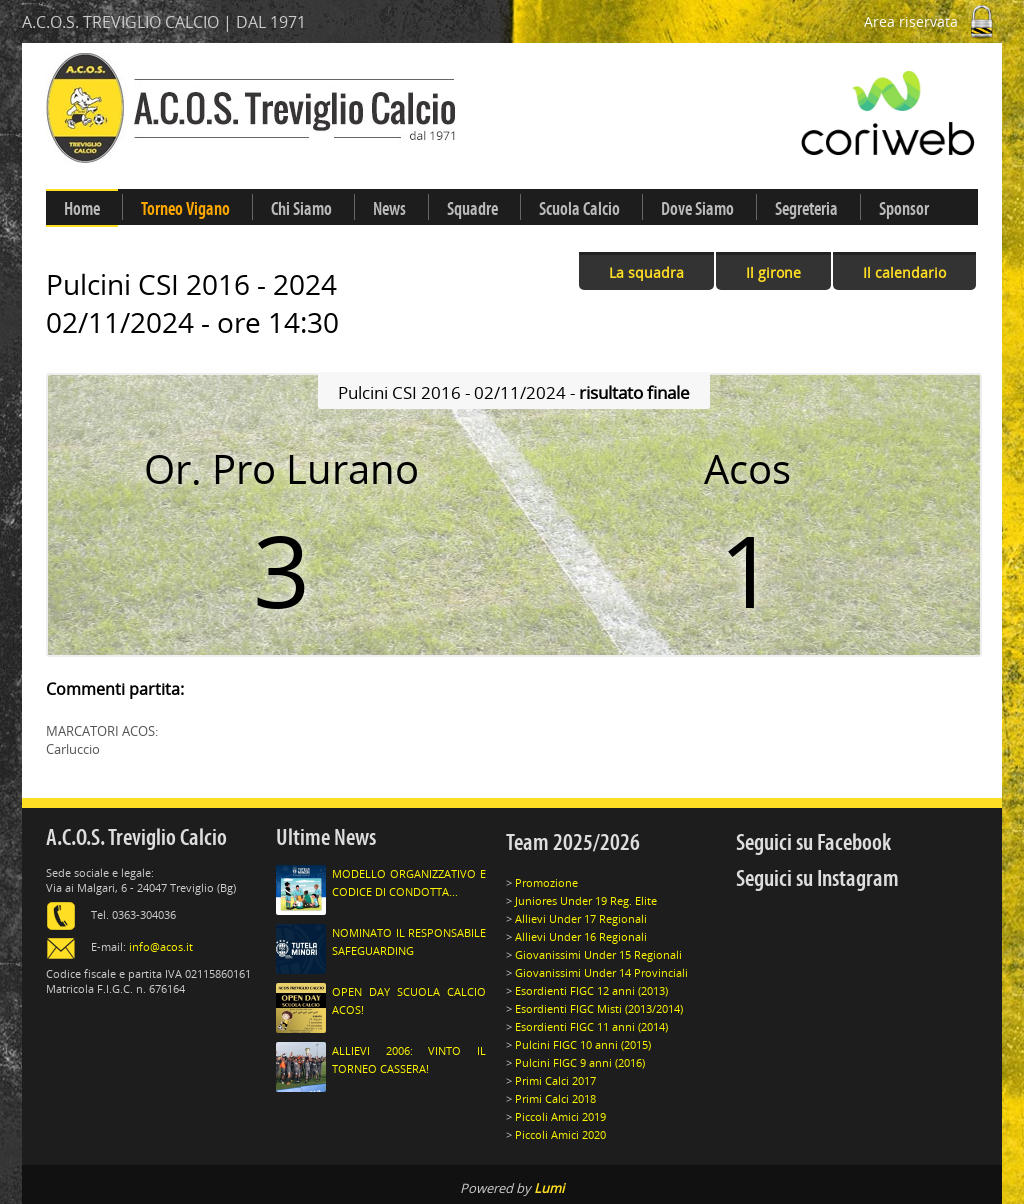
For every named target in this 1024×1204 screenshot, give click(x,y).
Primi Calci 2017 (555, 1080)
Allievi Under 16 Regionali (581, 936)
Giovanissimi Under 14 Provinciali (601, 972)
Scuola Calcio (579, 209)
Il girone (773, 272)
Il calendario (904, 272)
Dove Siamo (697, 209)
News (389, 209)
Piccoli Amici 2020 (560, 1134)
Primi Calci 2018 (555, 1098)
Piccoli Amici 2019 (560, 1116)
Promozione (546, 882)
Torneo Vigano (185, 209)
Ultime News (326, 837)
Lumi (549, 1188)
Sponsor (904, 209)
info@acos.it (161, 946)
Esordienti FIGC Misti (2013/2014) (599, 1008)
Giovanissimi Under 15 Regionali (598, 954)
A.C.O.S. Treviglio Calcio (136, 837)
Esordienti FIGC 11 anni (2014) (591, 1026)
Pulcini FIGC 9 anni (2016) (580, 1062)
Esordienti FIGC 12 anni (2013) (591, 990)
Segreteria (806, 209)
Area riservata (933, 21)
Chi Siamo (301, 209)
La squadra (646, 272)
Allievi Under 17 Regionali (581, 918)
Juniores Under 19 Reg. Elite (586, 900)
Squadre (472, 209)
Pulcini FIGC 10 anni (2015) (583, 1044)
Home (82, 209)
